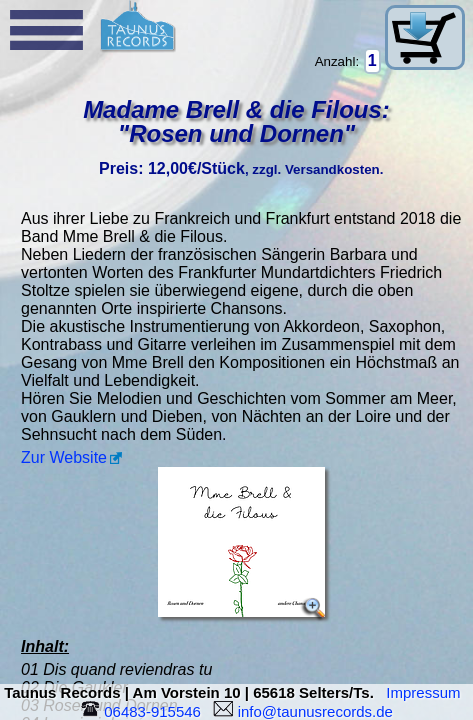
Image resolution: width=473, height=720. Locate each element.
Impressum (427, 692)
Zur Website (64, 457)
